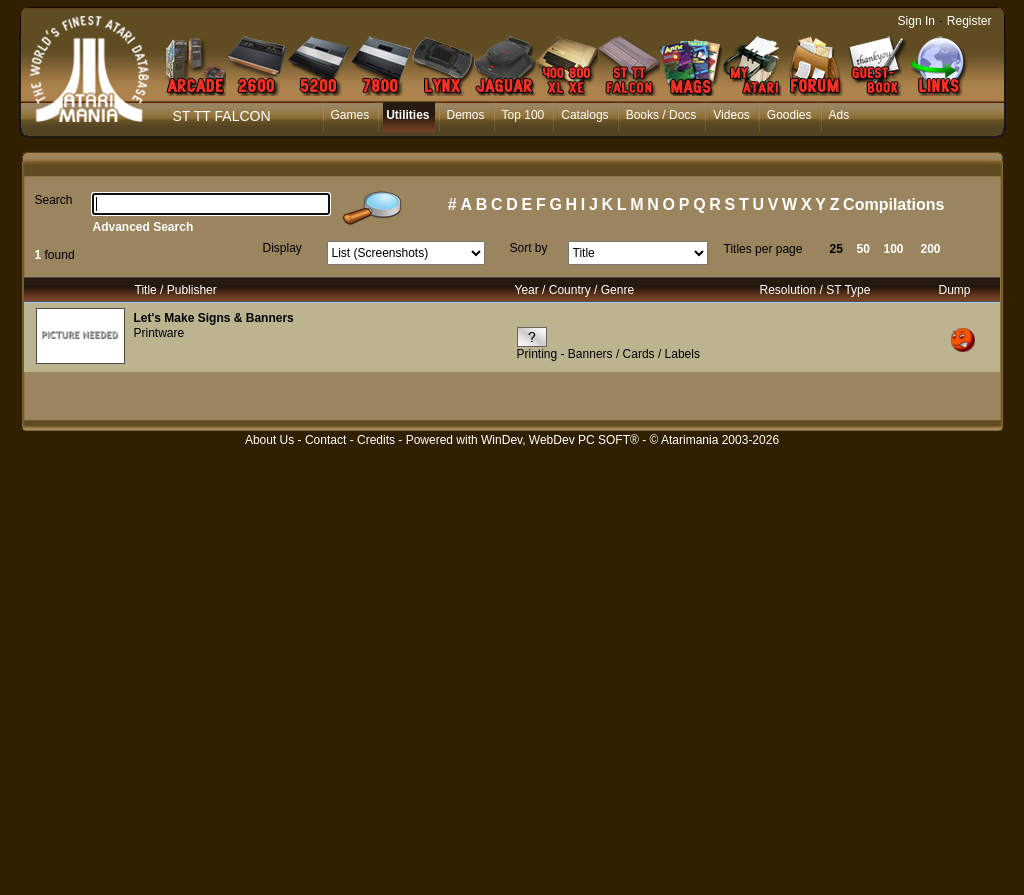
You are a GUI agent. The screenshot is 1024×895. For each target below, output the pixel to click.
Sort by (529, 248)
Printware (159, 333)
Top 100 (523, 115)
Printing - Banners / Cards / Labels (608, 354)
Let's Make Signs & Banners (214, 318)
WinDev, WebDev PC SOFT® (560, 440)
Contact (325, 440)
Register (969, 21)
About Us (269, 440)
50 (863, 249)
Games (350, 115)
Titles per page (763, 249)
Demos (466, 115)
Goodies (789, 115)
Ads (839, 115)
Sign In (916, 21)
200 (931, 249)
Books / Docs (661, 115)
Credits (376, 440)
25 (836, 249)
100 (894, 249)
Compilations (893, 204)
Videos (731, 115)
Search (54, 200)
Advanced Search (143, 227)
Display (282, 248)
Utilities (407, 115)
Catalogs (584, 115)
